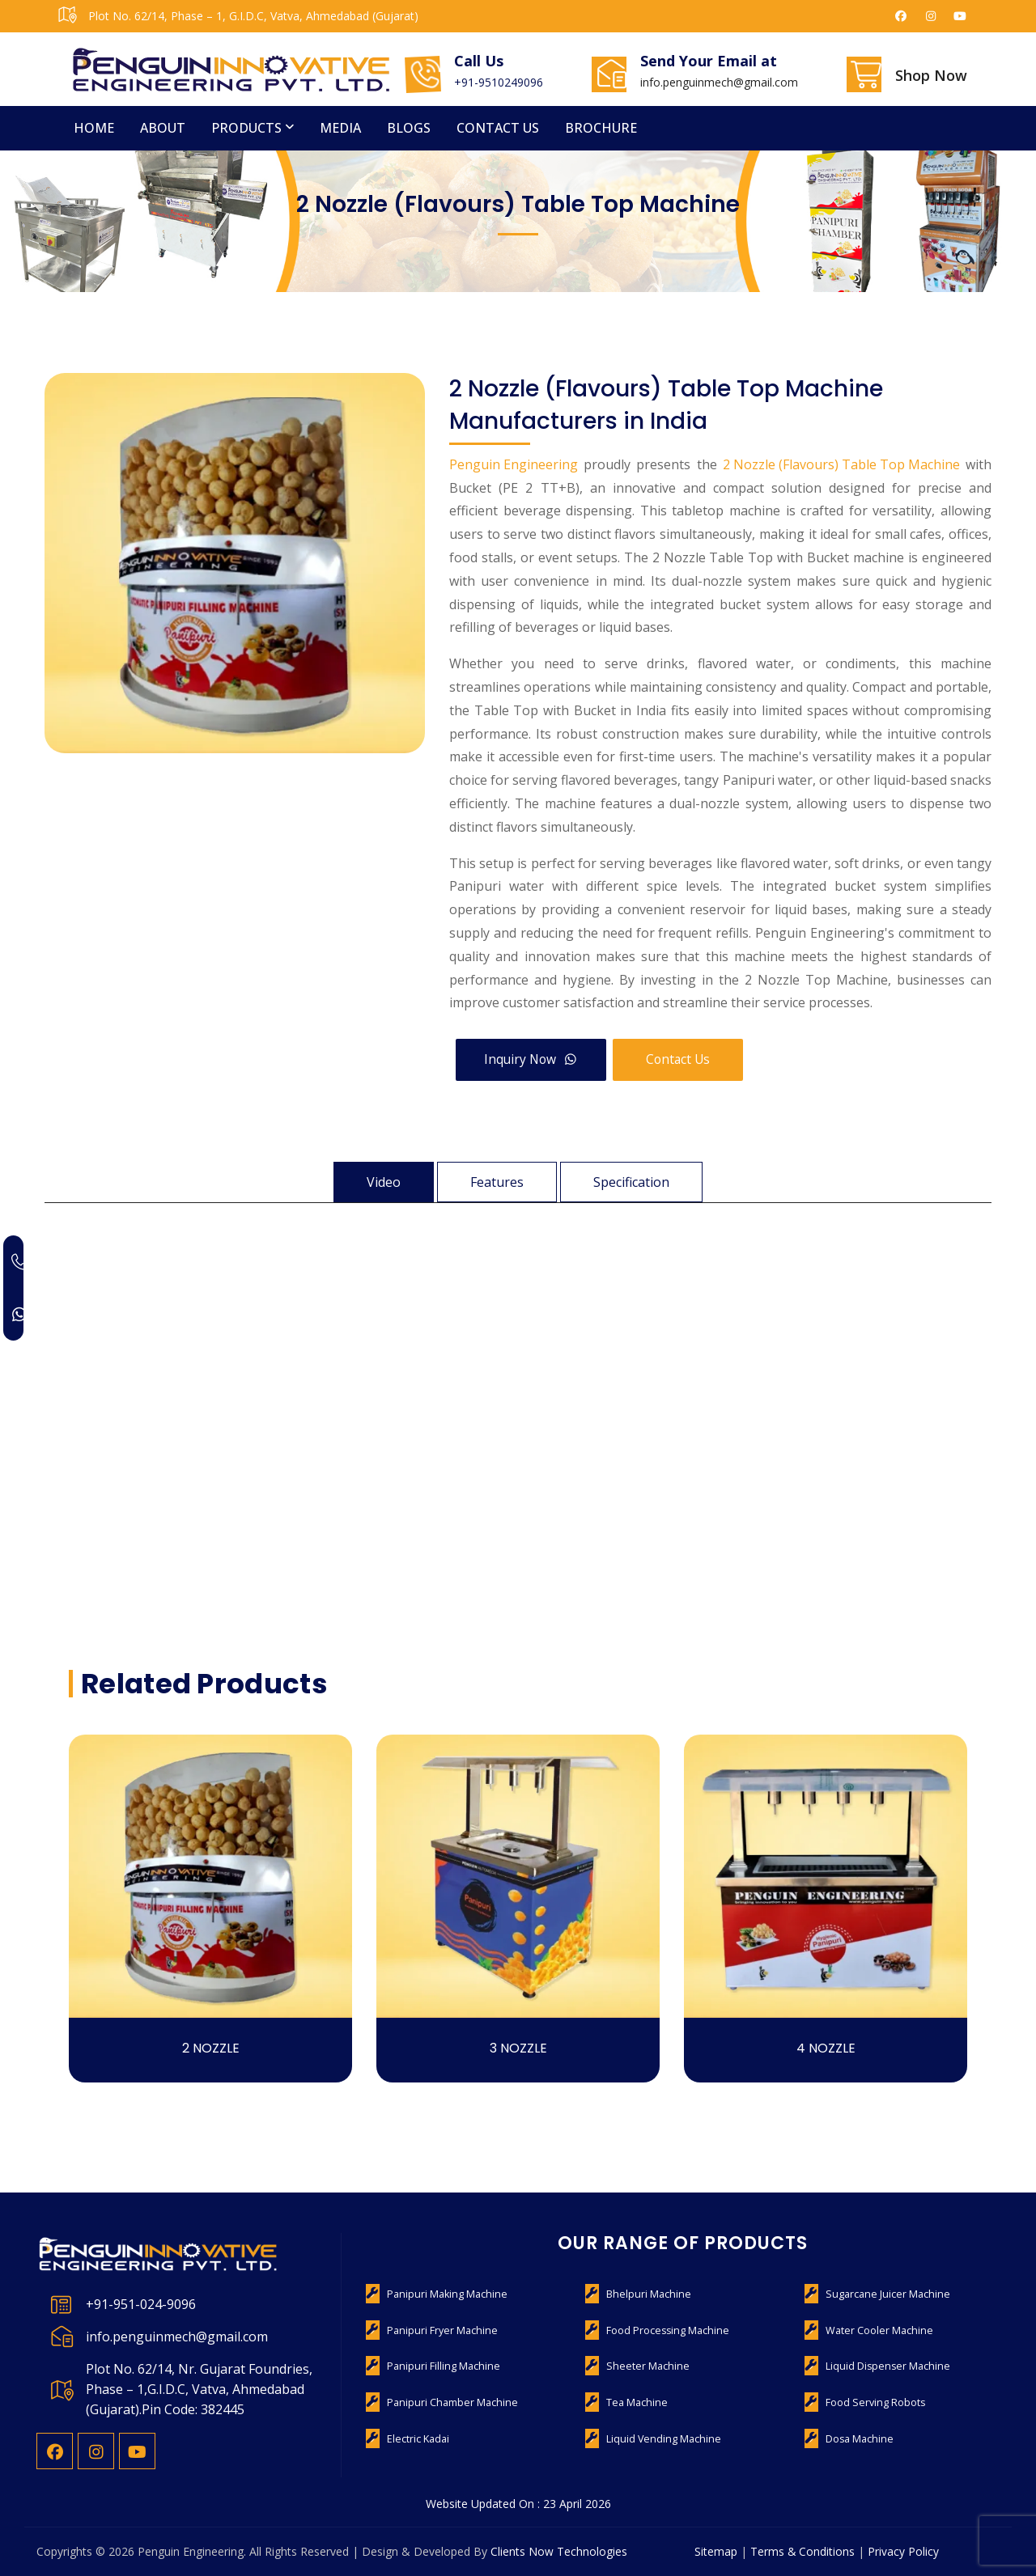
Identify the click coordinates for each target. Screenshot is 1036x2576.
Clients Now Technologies (558, 2551)
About (162, 128)
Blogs (409, 128)
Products (246, 128)
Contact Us (685, 1059)
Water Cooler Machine (877, 2330)
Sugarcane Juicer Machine (883, 2294)
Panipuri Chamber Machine (449, 2402)
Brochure (601, 128)
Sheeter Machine (643, 2366)
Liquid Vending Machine (660, 2439)
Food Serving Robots (873, 2402)
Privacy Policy (904, 2551)
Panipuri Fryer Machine (439, 2330)
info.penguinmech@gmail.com (719, 82)
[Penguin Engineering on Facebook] (901, 16)
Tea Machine (635, 2402)
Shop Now (931, 75)
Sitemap (715, 2551)
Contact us (497, 128)
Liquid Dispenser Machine (885, 2366)
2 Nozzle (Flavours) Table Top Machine (841, 464)
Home (94, 128)
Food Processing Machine (665, 2330)
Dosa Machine (858, 2439)
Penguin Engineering (513, 464)
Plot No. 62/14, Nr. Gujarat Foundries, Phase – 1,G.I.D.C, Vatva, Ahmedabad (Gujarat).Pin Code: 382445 (199, 2389)
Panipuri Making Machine (443, 2294)
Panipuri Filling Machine (440, 2366)
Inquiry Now (534, 1059)
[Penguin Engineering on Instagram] (930, 16)
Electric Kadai (417, 2439)
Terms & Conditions (803, 2551)
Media (340, 128)
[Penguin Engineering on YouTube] (960, 16)
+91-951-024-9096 (141, 2304)
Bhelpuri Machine (646, 2294)
